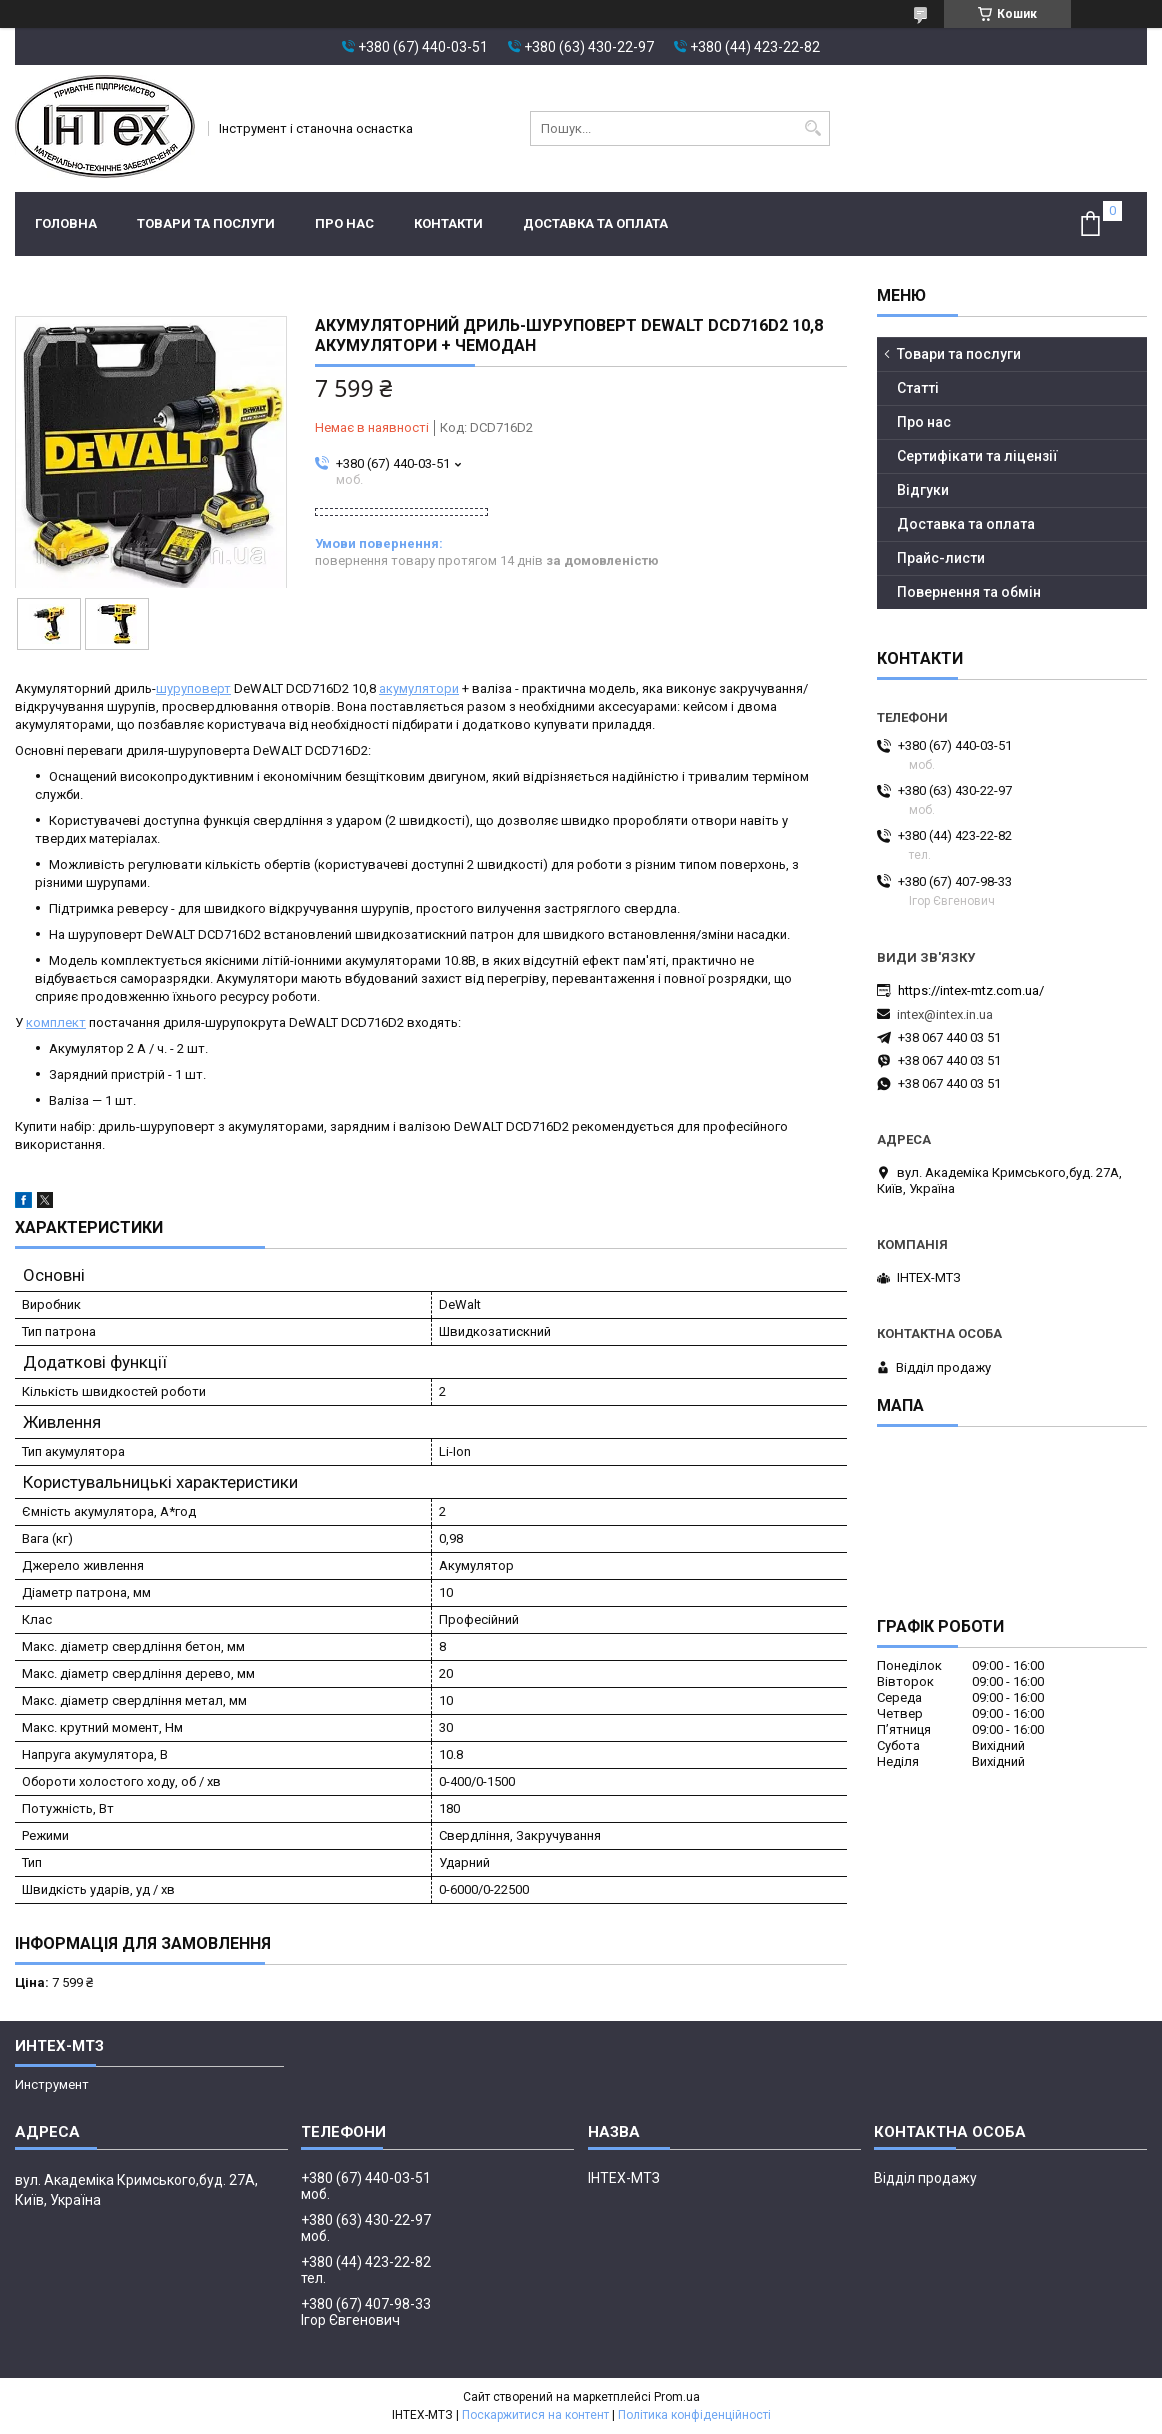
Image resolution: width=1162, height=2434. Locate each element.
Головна (66, 223)
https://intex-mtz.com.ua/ (971, 990)
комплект (56, 1022)
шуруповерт (193, 688)
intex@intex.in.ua (945, 1014)
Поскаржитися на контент (535, 2415)
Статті (918, 388)
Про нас (344, 223)
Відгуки (923, 490)
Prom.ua (677, 2397)
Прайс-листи (941, 558)
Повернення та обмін (969, 592)
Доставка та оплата (595, 223)
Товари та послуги (206, 223)
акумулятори (419, 688)
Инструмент (52, 2084)
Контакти (448, 223)
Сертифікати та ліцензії (977, 456)
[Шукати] (812, 128)
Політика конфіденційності (694, 2415)
